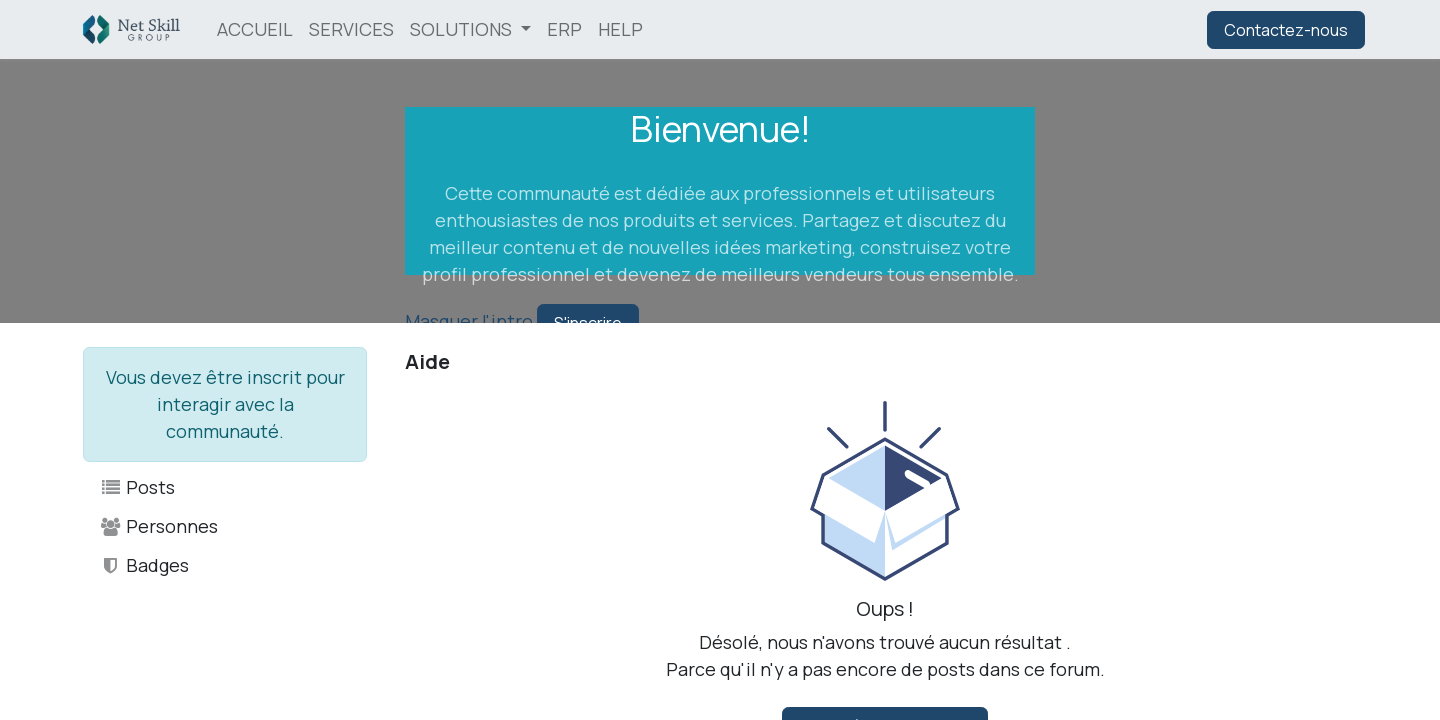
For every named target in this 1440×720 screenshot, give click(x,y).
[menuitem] (255, 29)
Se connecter (1131, 30)
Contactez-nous (1286, 30)
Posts (137, 487)
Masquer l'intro (469, 321)
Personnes (158, 526)
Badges (144, 565)
